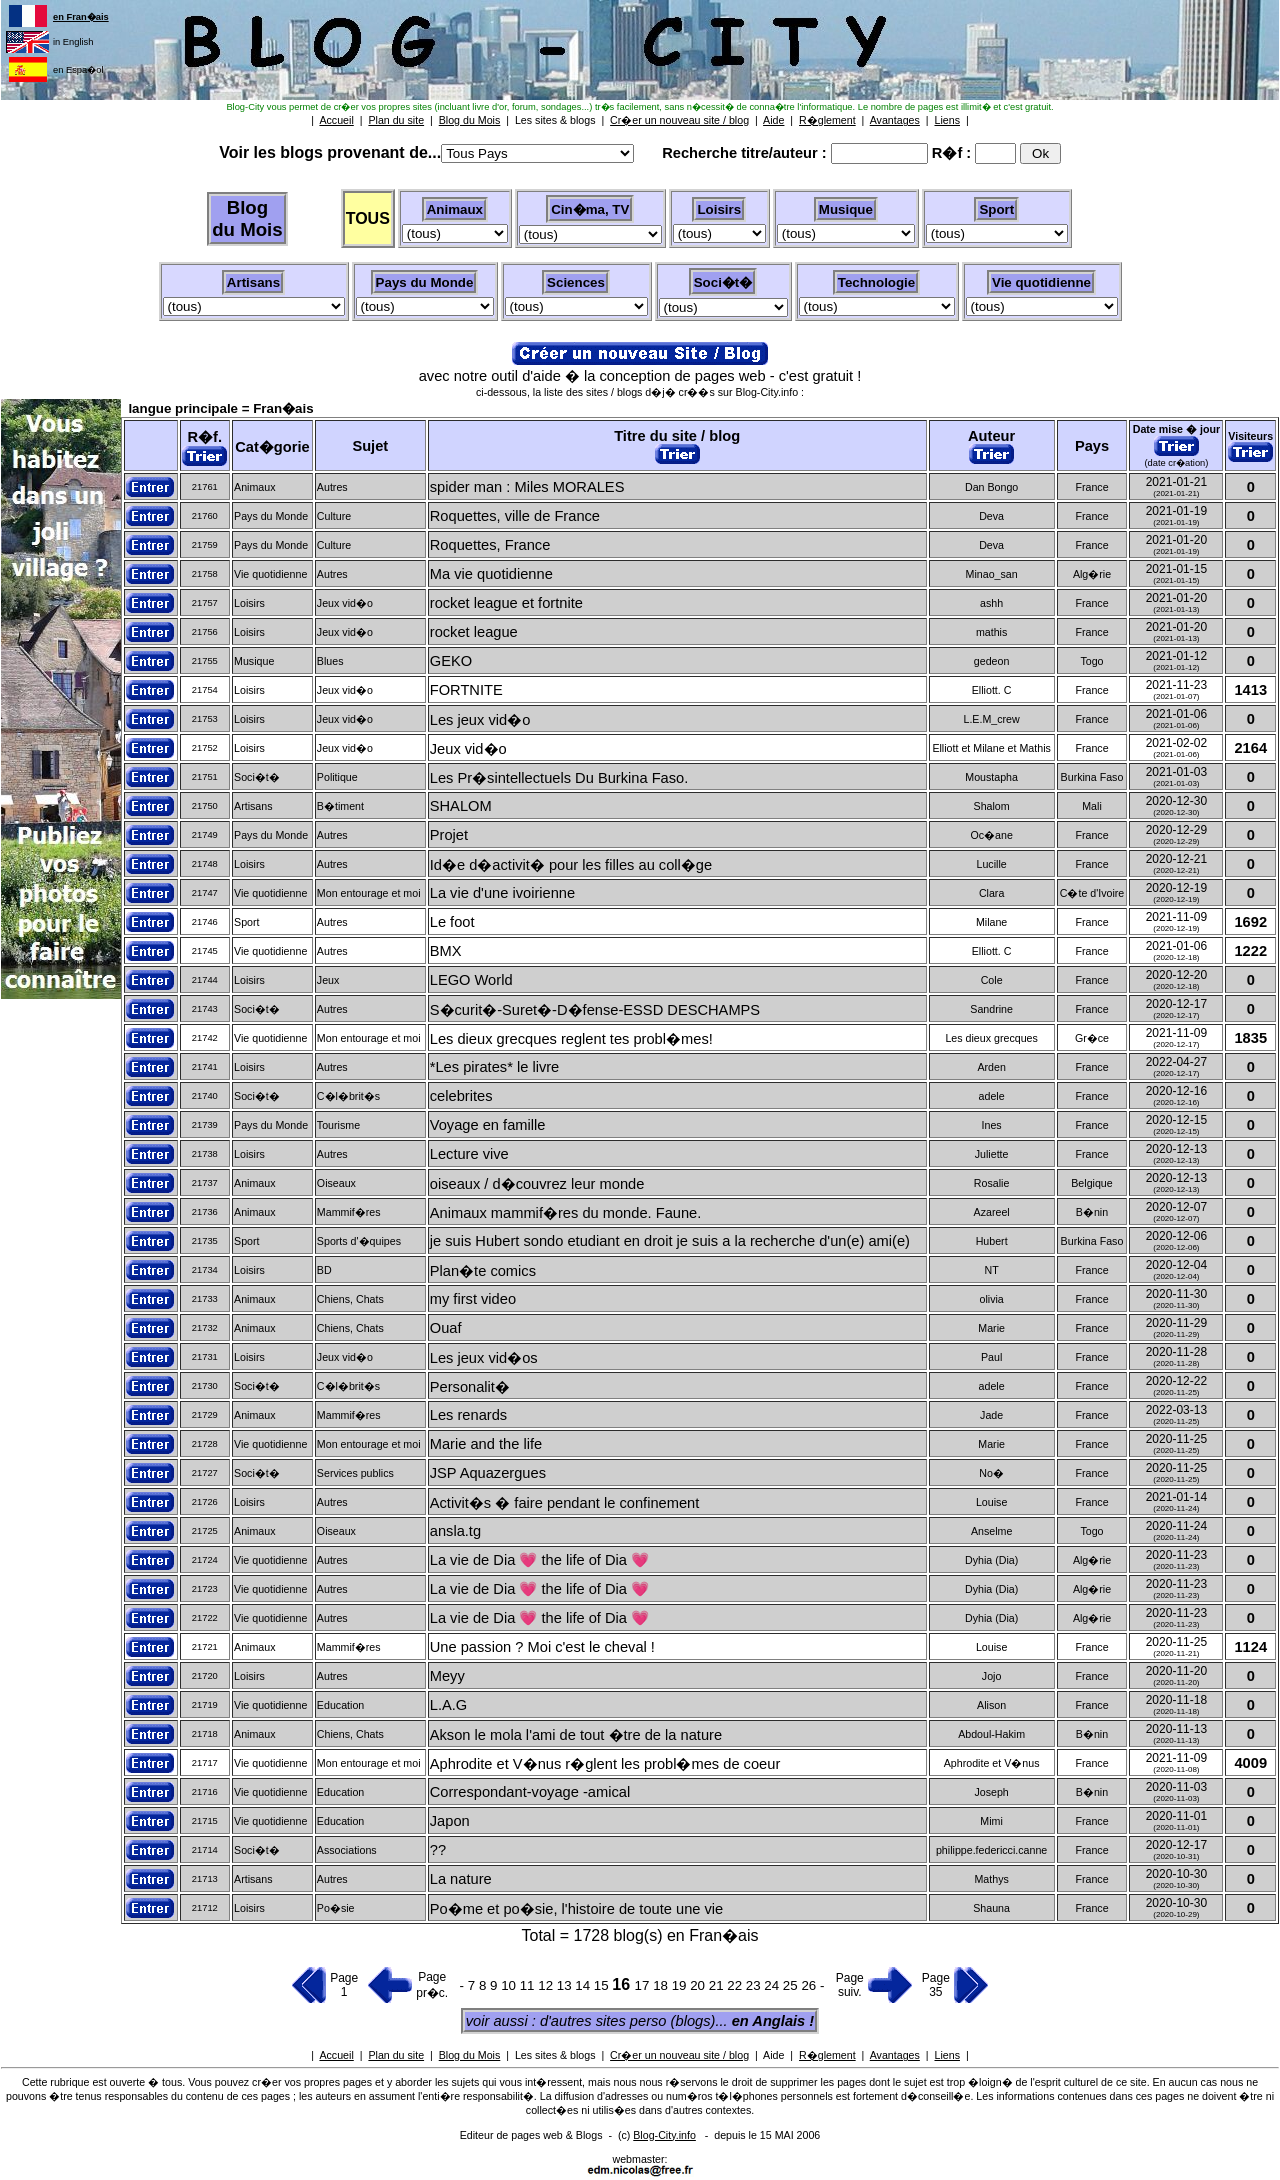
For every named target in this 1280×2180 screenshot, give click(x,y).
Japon (450, 1821)
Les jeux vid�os (484, 1358)
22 (736, 1985)
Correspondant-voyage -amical (530, 1792)
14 (584, 1985)
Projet (449, 835)
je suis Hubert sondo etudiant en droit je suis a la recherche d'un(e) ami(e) (670, 1241)
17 (644, 1985)
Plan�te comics (483, 1271)
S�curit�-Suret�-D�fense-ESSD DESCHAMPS (595, 1010)
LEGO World (471, 980)
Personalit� (470, 1387)
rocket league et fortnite (506, 603)
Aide (773, 2055)
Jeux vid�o (468, 749)
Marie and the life (486, 1444)
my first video (473, 1299)
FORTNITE (466, 690)
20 (699, 1985)
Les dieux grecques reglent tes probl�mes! (571, 1039)
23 (755, 1985)
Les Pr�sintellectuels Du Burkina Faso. (559, 778)
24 (773, 1985)
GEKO (451, 661)
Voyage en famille (488, 1125)
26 (810, 1985)
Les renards (468, 1415)
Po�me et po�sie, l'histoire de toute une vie (577, 1909)
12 (547, 1985)
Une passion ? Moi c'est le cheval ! (542, 1647)
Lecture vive (469, 1154)
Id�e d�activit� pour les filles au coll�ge (571, 865)
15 (603, 1985)
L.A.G (448, 1705)
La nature (461, 1879)
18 (662, 1985)
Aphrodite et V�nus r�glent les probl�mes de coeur (605, 1764)
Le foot (452, 922)
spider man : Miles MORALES (527, 487)
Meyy (447, 1676)
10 (510, 1985)
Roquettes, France (490, 545)
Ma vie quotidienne (491, 574)
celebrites (461, 1096)
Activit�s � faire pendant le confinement (565, 1503)
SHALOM (461, 806)
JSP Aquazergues (488, 1473)
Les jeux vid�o (480, 720)
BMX (446, 951)
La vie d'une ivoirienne (502, 893)
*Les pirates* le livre (495, 1067)
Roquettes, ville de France (515, 516)
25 (792, 1985)
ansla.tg (455, 1531)
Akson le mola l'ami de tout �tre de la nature (576, 1735)
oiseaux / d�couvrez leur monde (537, 1184)
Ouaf (446, 1328)
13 (566, 1985)
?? (438, 1850)
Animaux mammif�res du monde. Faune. (566, 1213)
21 (718, 1985)
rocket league (474, 632)
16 (623, 1984)
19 (681, 1985)
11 (529, 1985)
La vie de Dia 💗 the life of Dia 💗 (539, 1560)
